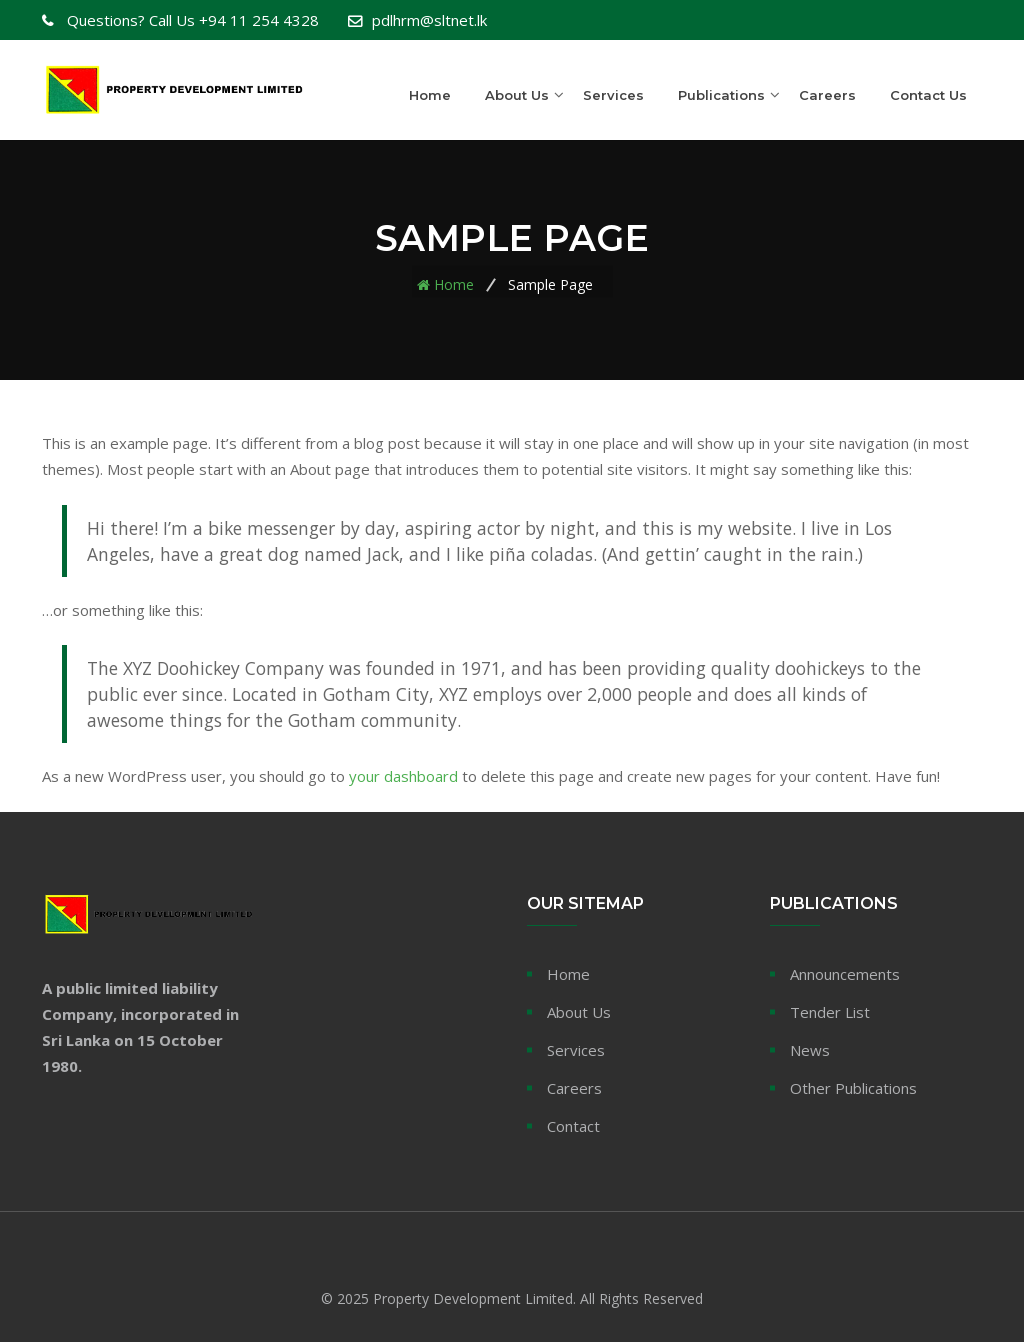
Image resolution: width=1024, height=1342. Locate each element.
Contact (573, 1126)
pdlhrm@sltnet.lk (429, 20)
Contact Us (928, 95)
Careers (827, 95)
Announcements (845, 974)
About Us (517, 95)
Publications (721, 95)
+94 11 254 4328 (191, 20)
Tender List (830, 1012)
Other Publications (853, 1088)
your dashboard (403, 776)
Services (613, 95)
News (810, 1050)
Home (430, 95)
